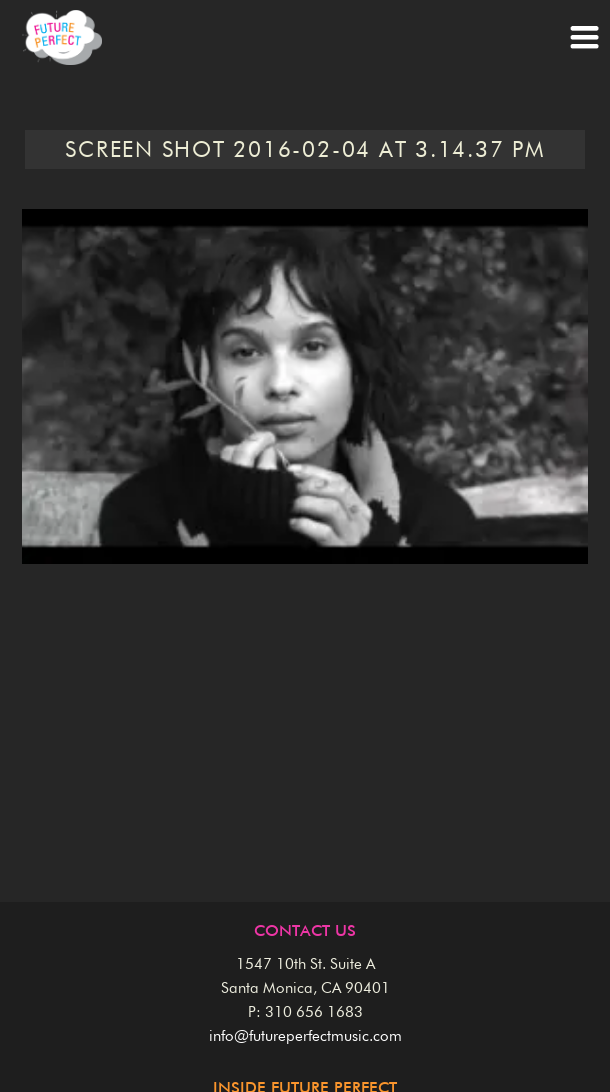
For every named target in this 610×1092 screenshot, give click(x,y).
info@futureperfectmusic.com (305, 1036)
